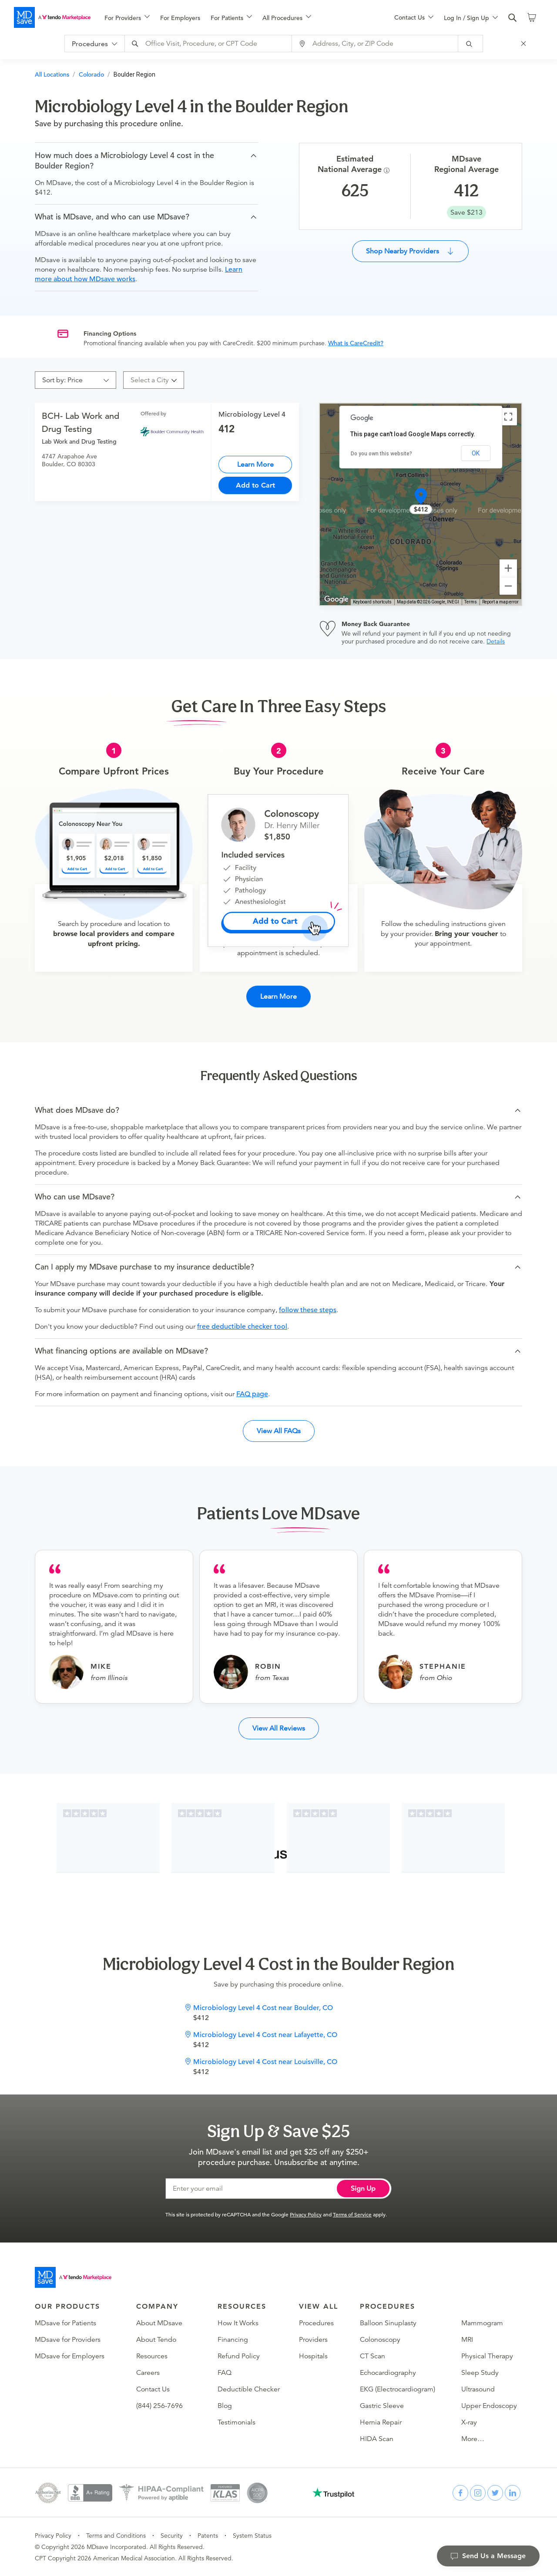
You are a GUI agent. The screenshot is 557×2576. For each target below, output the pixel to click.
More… (472, 2439)
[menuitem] (127, 18)
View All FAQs (279, 1431)
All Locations (52, 74)
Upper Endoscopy (489, 2405)
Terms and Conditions (116, 2535)
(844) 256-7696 (159, 2405)
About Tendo (156, 2339)
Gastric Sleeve (382, 2405)
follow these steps (307, 1310)
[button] (146, 160)
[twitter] (495, 2493)
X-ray (469, 2422)
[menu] (235, 17)
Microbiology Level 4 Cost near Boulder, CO (263, 2008)
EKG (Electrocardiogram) (397, 2389)
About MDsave (159, 2323)
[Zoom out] (508, 586)
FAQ (225, 2372)
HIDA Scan (376, 2439)
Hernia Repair (381, 2422)
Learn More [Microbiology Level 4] (255, 464)
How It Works (238, 2323)
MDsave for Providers (68, 2339)
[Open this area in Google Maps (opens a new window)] (336, 599)
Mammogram (482, 2323)
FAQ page (252, 1394)
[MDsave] (52, 17)
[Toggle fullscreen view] (508, 416)
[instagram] (478, 2493)
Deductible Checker (249, 2389)
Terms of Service (352, 2214)
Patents (208, 2535)
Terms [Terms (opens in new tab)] (470, 601)
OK (476, 453)
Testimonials (236, 2422)
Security (172, 2535)
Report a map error (500, 601)
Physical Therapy (487, 2356)
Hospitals (313, 2356)
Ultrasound (478, 2389)
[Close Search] (524, 43)
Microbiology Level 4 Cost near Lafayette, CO (265, 2034)
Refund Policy (239, 2356)
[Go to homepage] (73, 2277)
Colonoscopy (380, 2339)
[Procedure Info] (388, 170)
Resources (152, 2356)
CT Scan (372, 2356)
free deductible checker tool (242, 1326)
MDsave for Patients (65, 2323)
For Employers (180, 18)
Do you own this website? (381, 454)
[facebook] (460, 2493)
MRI (467, 2339)
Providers (313, 2339)
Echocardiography (388, 2372)
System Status (252, 2535)
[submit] (470, 43)
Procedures (316, 2323)
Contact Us (153, 2389)
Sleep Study (480, 2372)
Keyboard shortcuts (372, 601)
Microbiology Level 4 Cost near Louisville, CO (265, 2061)
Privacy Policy (306, 2214)
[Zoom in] (508, 568)
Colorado (91, 74)
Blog (225, 2405)
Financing (233, 2339)
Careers (148, 2372)
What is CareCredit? (355, 343)
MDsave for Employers (69, 2356)
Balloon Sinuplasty (388, 2323)
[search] (512, 17)
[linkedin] (512, 2493)
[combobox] (209, 43)
